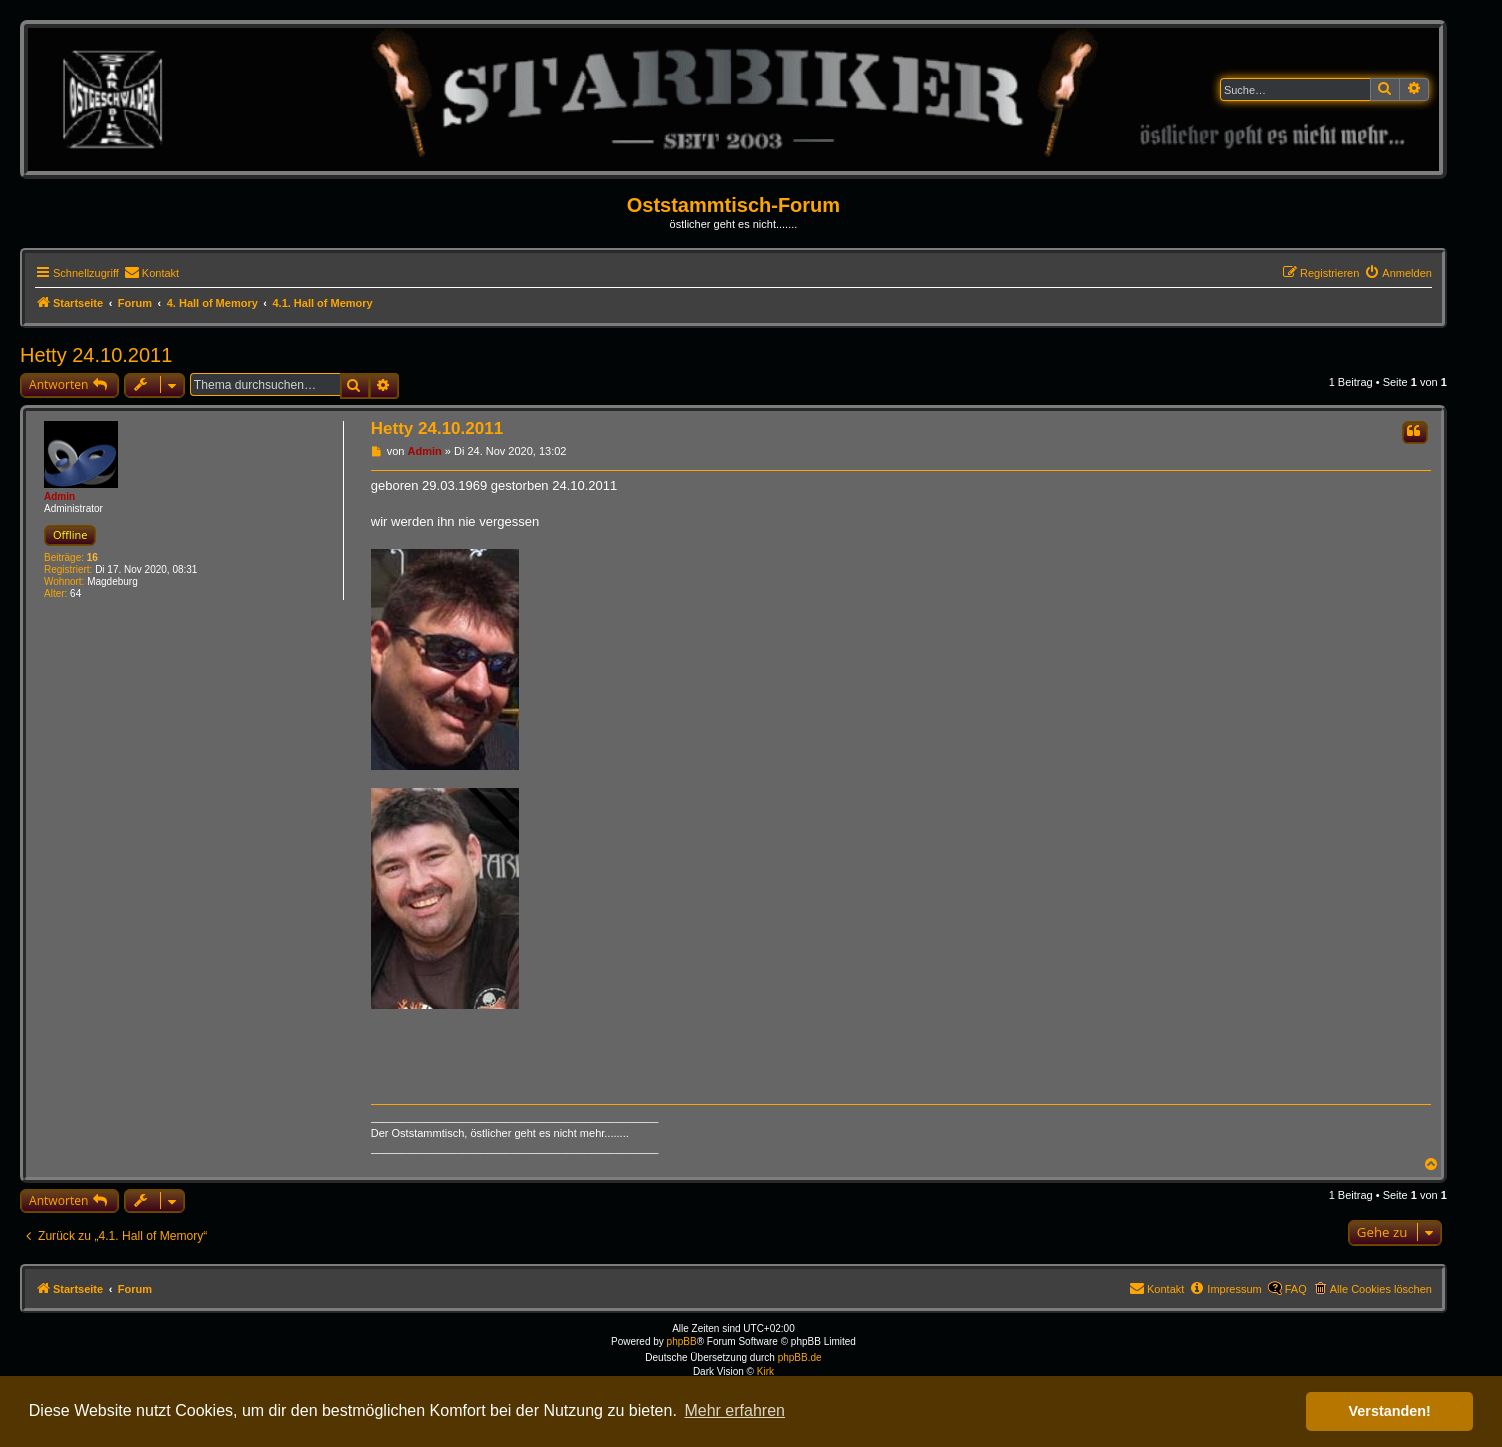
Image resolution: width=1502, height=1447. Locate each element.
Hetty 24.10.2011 (96, 355)
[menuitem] (151, 273)
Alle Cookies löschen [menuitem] (1381, 1289)
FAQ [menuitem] (1296, 1289)
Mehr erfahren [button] (734, 1410)
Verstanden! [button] (1390, 1411)
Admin (59, 496)
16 (92, 557)
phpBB (682, 1341)
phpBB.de (800, 1357)
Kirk (765, 1371)
